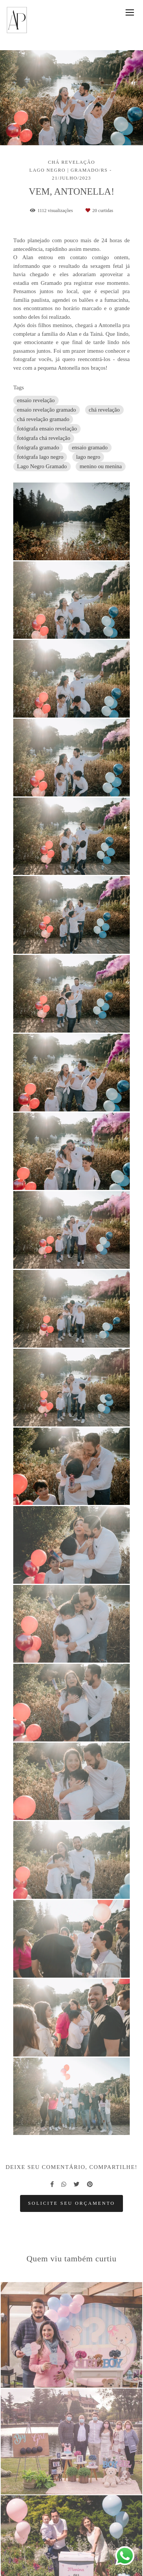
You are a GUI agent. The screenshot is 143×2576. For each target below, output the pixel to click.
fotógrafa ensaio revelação (47, 429)
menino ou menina (100, 466)
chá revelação (104, 410)
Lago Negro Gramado (42, 466)
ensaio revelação (36, 400)
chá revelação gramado (43, 419)
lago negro (88, 457)
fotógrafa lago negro (40, 457)
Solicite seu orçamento (71, 2203)
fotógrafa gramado (38, 447)
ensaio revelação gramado (46, 410)
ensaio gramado (90, 447)
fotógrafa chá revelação (43, 438)
